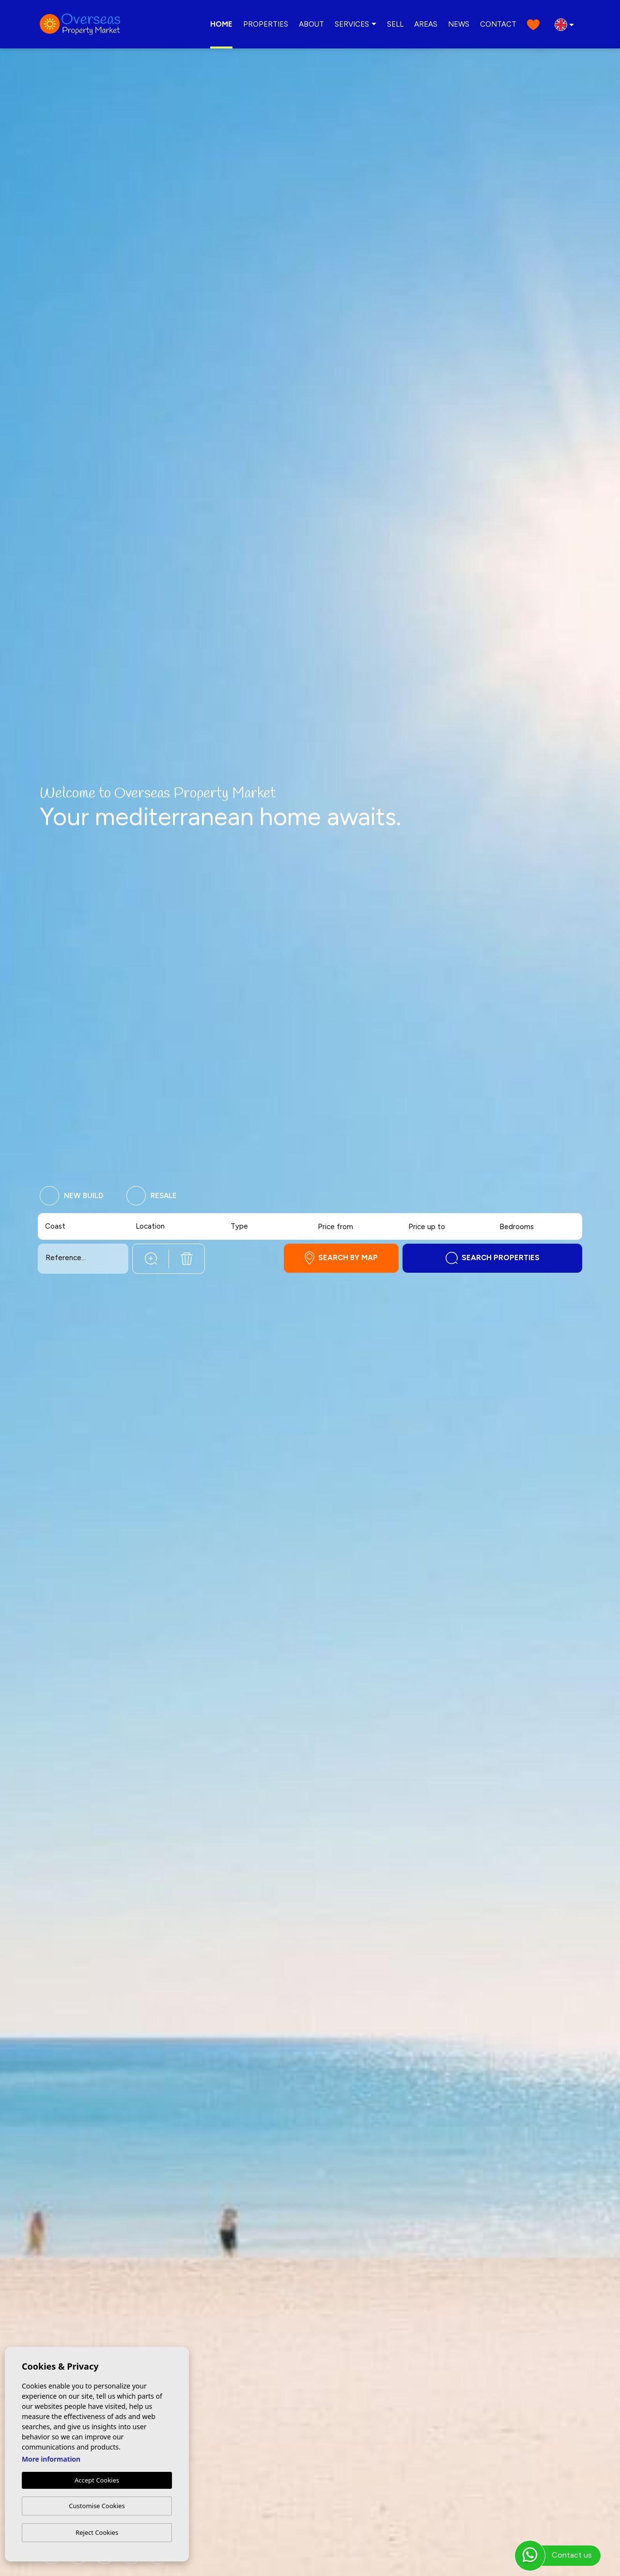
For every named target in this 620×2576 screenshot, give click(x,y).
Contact (498, 24)
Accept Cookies (97, 2480)
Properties (265, 24)
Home (221, 24)
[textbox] (63, 1226)
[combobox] (84, 1226)
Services (352, 24)
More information (51, 2459)
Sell (395, 24)
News (458, 24)
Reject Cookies (97, 2532)
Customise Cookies (96, 2505)
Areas (425, 24)
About (311, 24)
